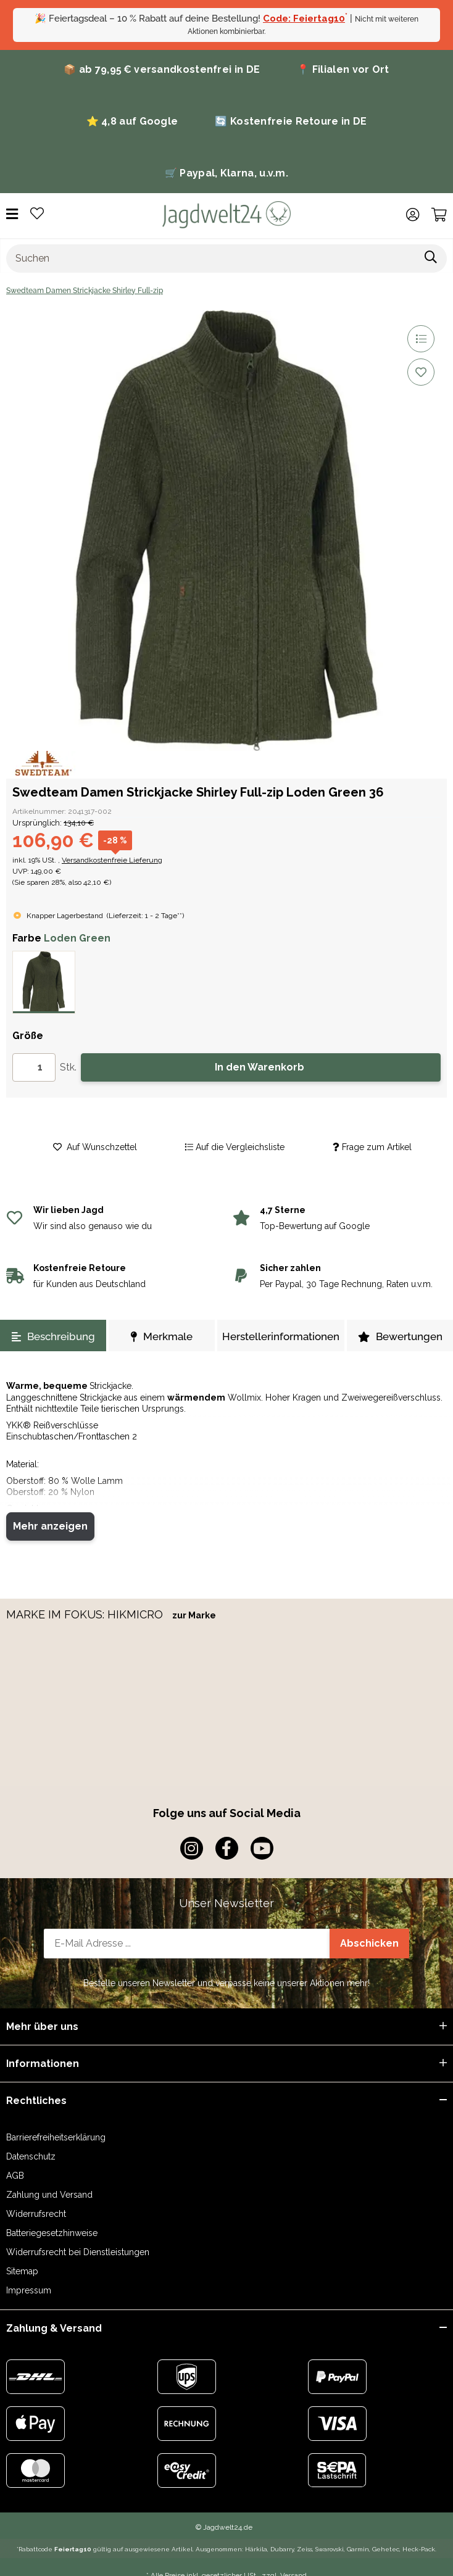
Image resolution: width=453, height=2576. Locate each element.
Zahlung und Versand (49, 2195)
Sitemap (22, 2271)
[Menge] (34, 1067)
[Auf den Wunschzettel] (420, 372)
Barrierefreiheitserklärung (56, 2137)
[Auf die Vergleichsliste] (420, 338)
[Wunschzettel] (37, 214)
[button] (412, 215)
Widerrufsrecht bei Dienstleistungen (77, 2252)
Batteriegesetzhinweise (52, 2233)
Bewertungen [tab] (400, 1336)
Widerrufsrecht (36, 2214)
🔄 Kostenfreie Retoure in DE (291, 121)
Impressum (28, 2290)
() (145, 915)
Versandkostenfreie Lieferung (112, 860)
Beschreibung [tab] (53, 1336)
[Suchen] (211, 258)
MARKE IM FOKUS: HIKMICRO (86, 1614)
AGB (15, 2175)
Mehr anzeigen (50, 1526)
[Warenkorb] (439, 215)
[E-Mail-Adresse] (187, 1943)
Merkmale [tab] (162, 1336)
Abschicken (369, 1943)
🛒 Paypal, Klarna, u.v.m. (226, 173)
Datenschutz (31, 2156)
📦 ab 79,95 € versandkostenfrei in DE (162, 69)
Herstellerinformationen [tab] (280, 1336)
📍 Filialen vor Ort (343, 69)
